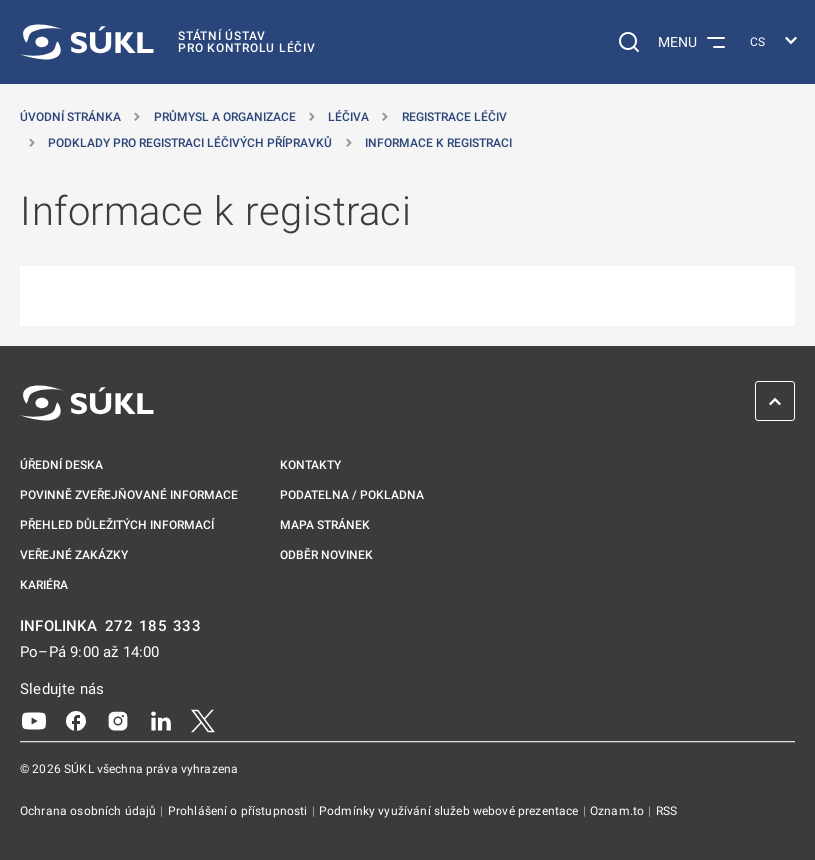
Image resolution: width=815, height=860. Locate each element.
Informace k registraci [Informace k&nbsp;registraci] (438, 143)
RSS (666, 811)
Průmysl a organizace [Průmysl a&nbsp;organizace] (225, 117)
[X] (203, 720)
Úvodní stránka (70, 117)
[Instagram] (118, 720)
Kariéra (44, 585)
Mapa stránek (325, 525)
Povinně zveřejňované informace (129, 495)
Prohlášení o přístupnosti (239, 811)
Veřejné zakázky (74, 555)
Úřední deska (61, 465)
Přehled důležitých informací (117, 525)
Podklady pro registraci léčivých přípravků (190, 143)
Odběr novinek (326, 555)
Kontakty (310, 465)
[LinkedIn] (161, 720)
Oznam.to (618, 811)
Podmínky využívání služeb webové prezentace (450, 811)
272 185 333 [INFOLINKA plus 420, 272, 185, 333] (153, 626)
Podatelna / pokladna (352, 495)
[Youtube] (34, 720)
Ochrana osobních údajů (89, 811)
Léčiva (348, 117)
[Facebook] (76, 720)
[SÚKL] (168, 42)
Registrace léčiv (454, 117)
